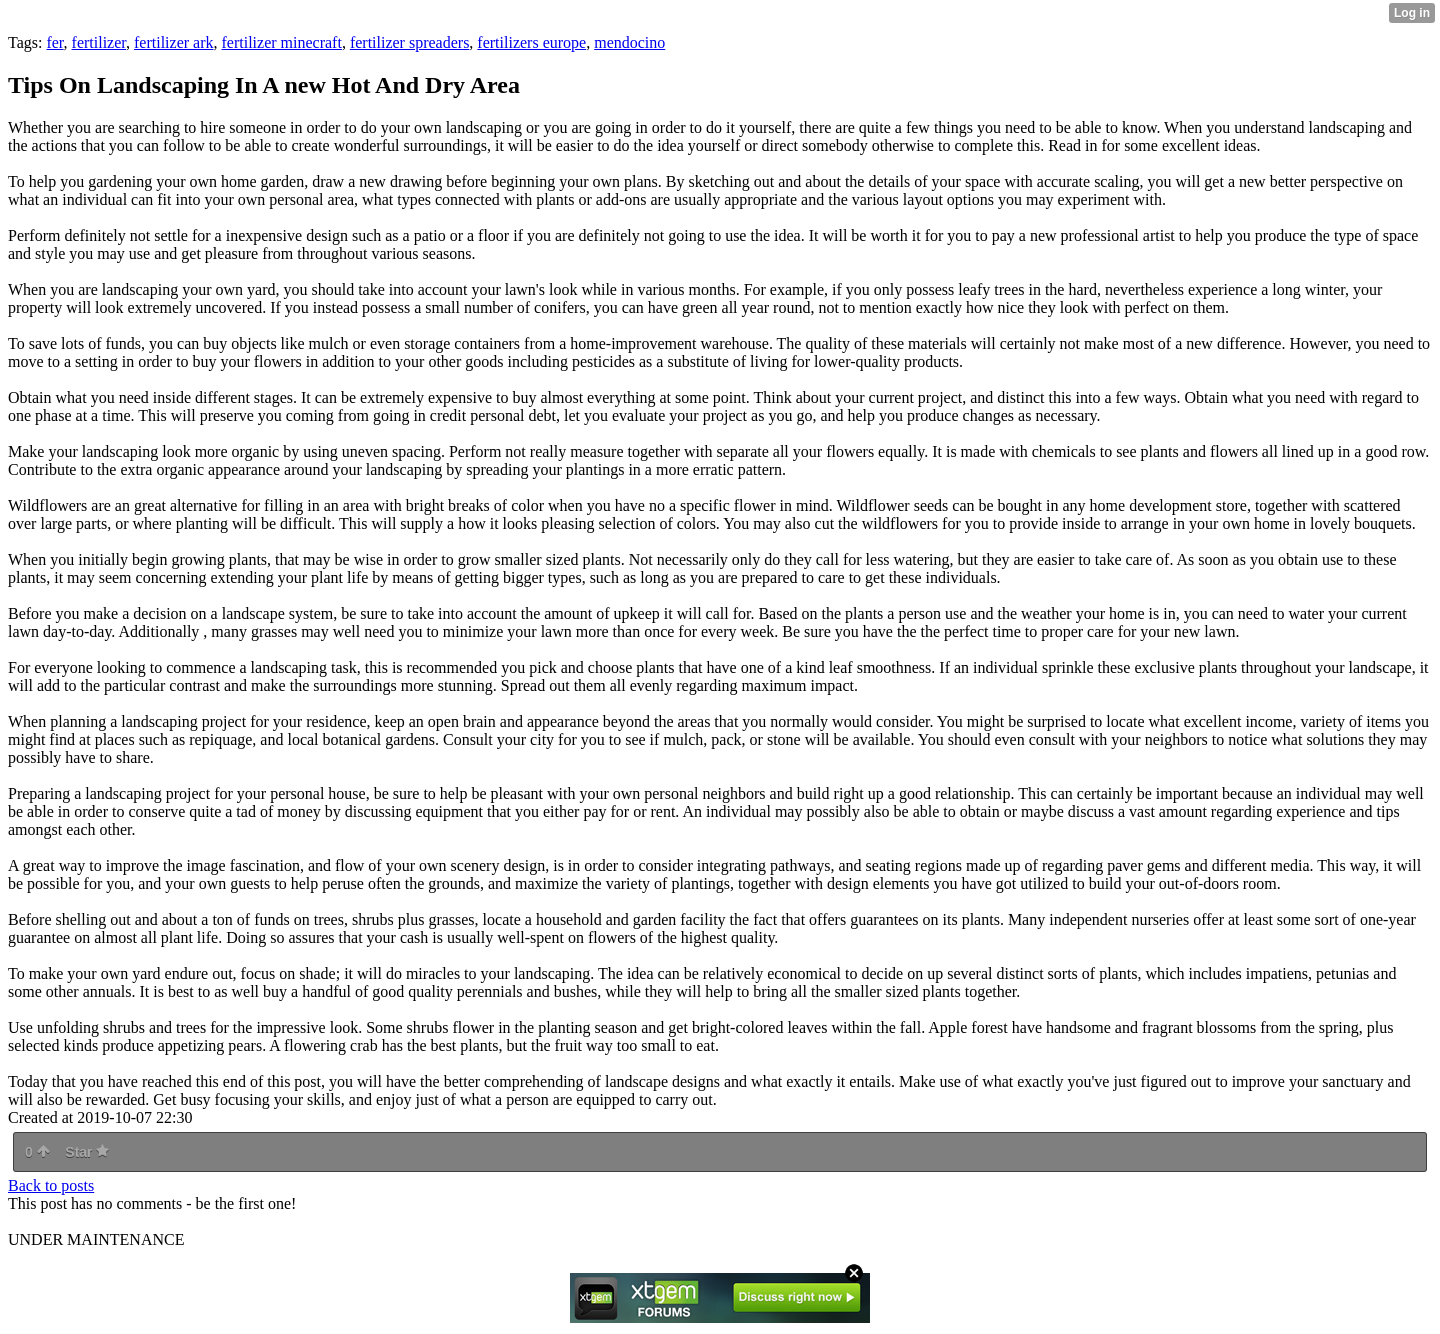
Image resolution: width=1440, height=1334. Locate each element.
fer (54, 42)
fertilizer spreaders (409, 42)
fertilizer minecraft (282, 42)
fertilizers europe (531, 42)
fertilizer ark (174, 42)
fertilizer (99, 42)
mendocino (629, 42)
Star (87, 1152)
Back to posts (51, 1185)
